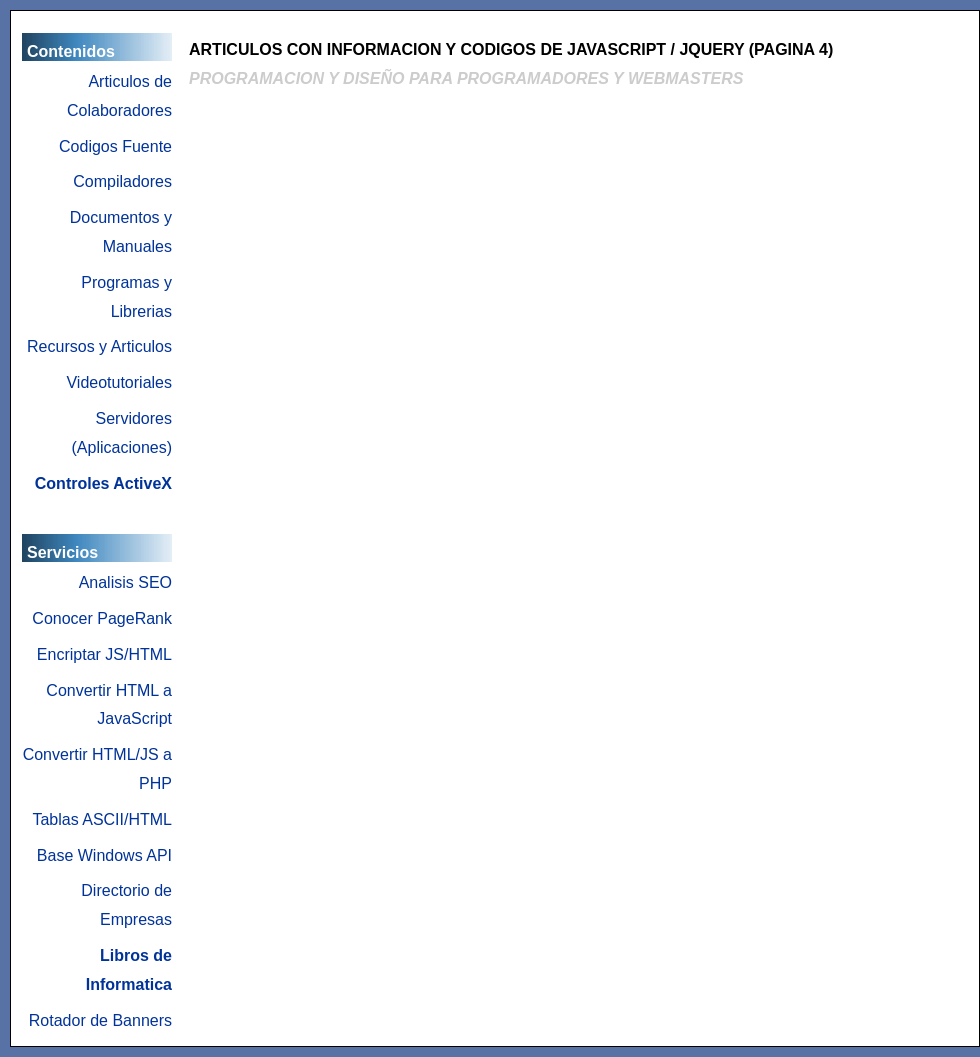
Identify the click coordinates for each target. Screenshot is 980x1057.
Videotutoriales (119, 382)
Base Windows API (104, 855)
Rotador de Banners (100, 1020)
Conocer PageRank (102, 618)
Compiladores (122, 181)
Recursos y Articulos (99, 346)
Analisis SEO (125, 582)
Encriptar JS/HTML (104, 654)
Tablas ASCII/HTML (102, 819)
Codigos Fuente (115, 146)
